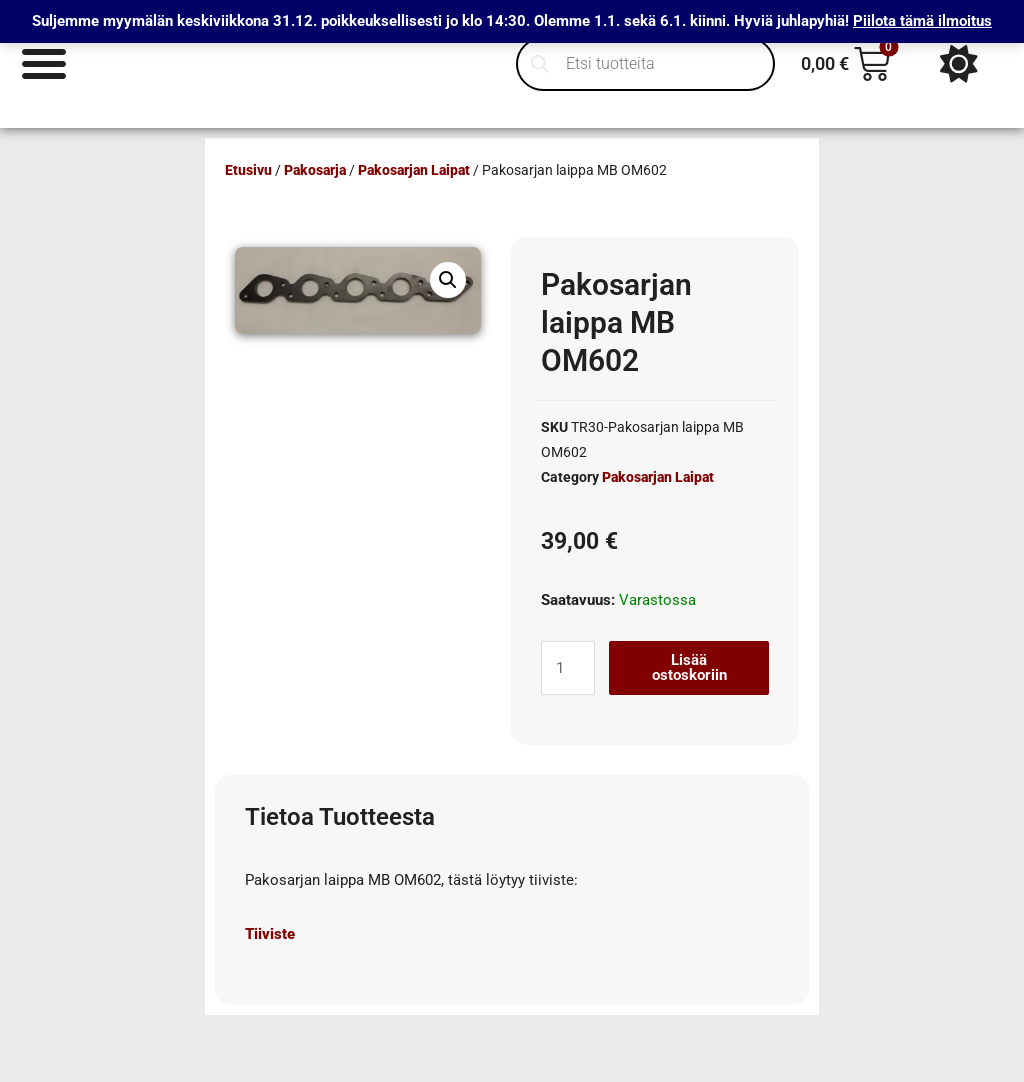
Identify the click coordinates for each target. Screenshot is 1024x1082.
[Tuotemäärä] (568, 668)
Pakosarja (315, 170)
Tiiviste (270, 934)
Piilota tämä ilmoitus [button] (922, 21)
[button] (448, 280)
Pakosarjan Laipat (414, 170)
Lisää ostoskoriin (689, 667)
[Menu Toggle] (44, 63)
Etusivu (248, 170)
